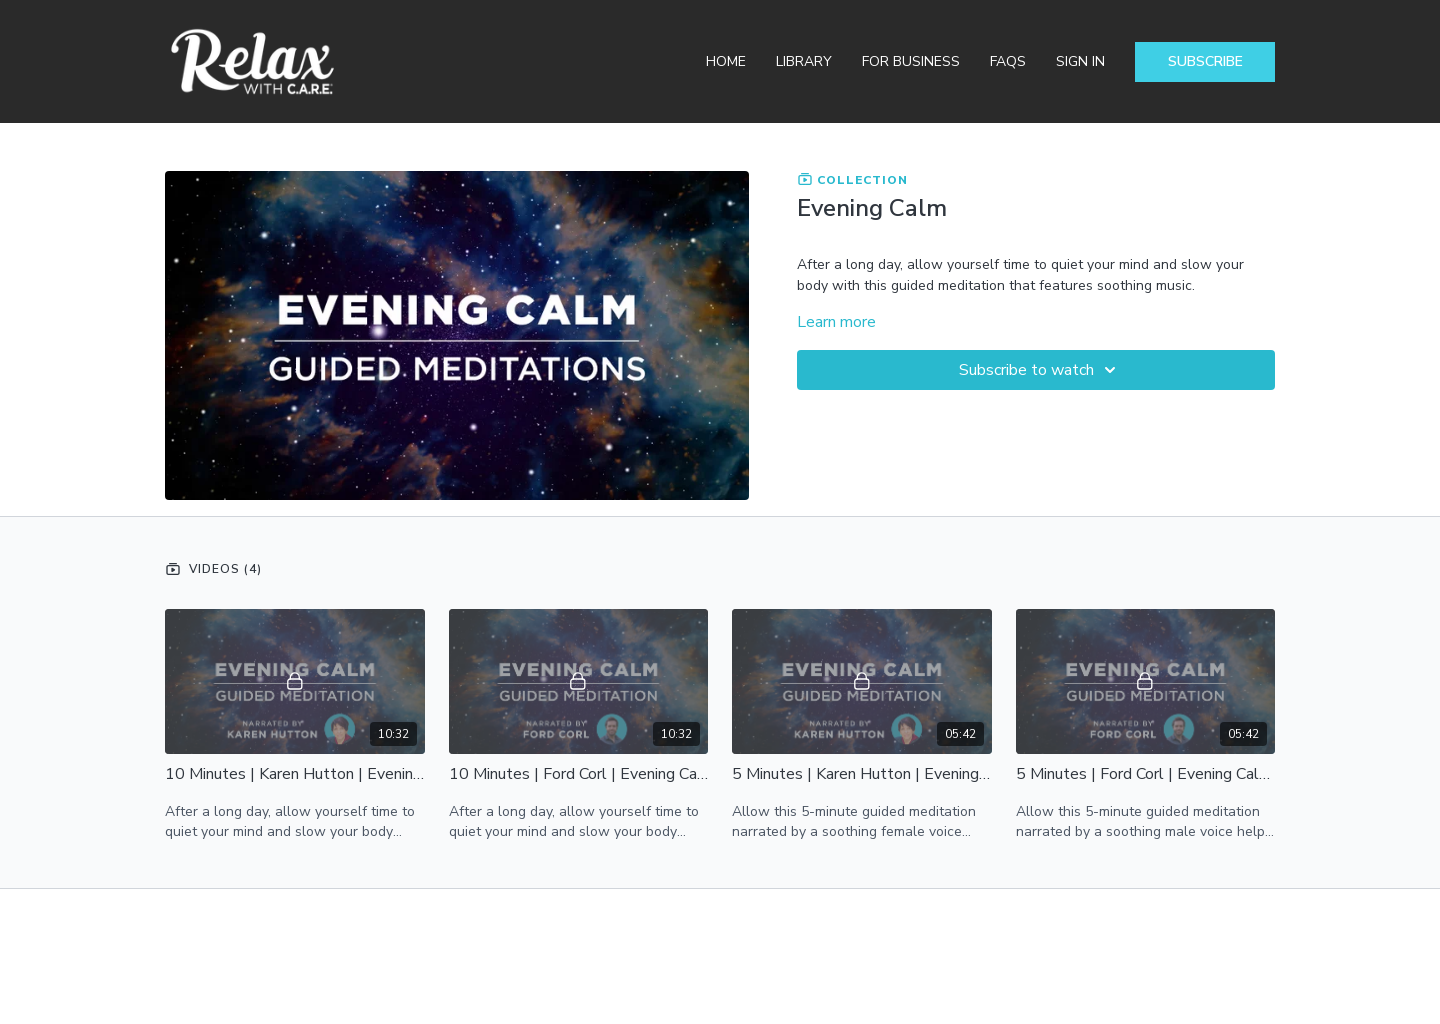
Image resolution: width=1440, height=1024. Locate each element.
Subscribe (1205, 61)
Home (726, 61)
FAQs (1008, 61)
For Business (911, 61)
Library (804, 61)
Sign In (1080, 61)
